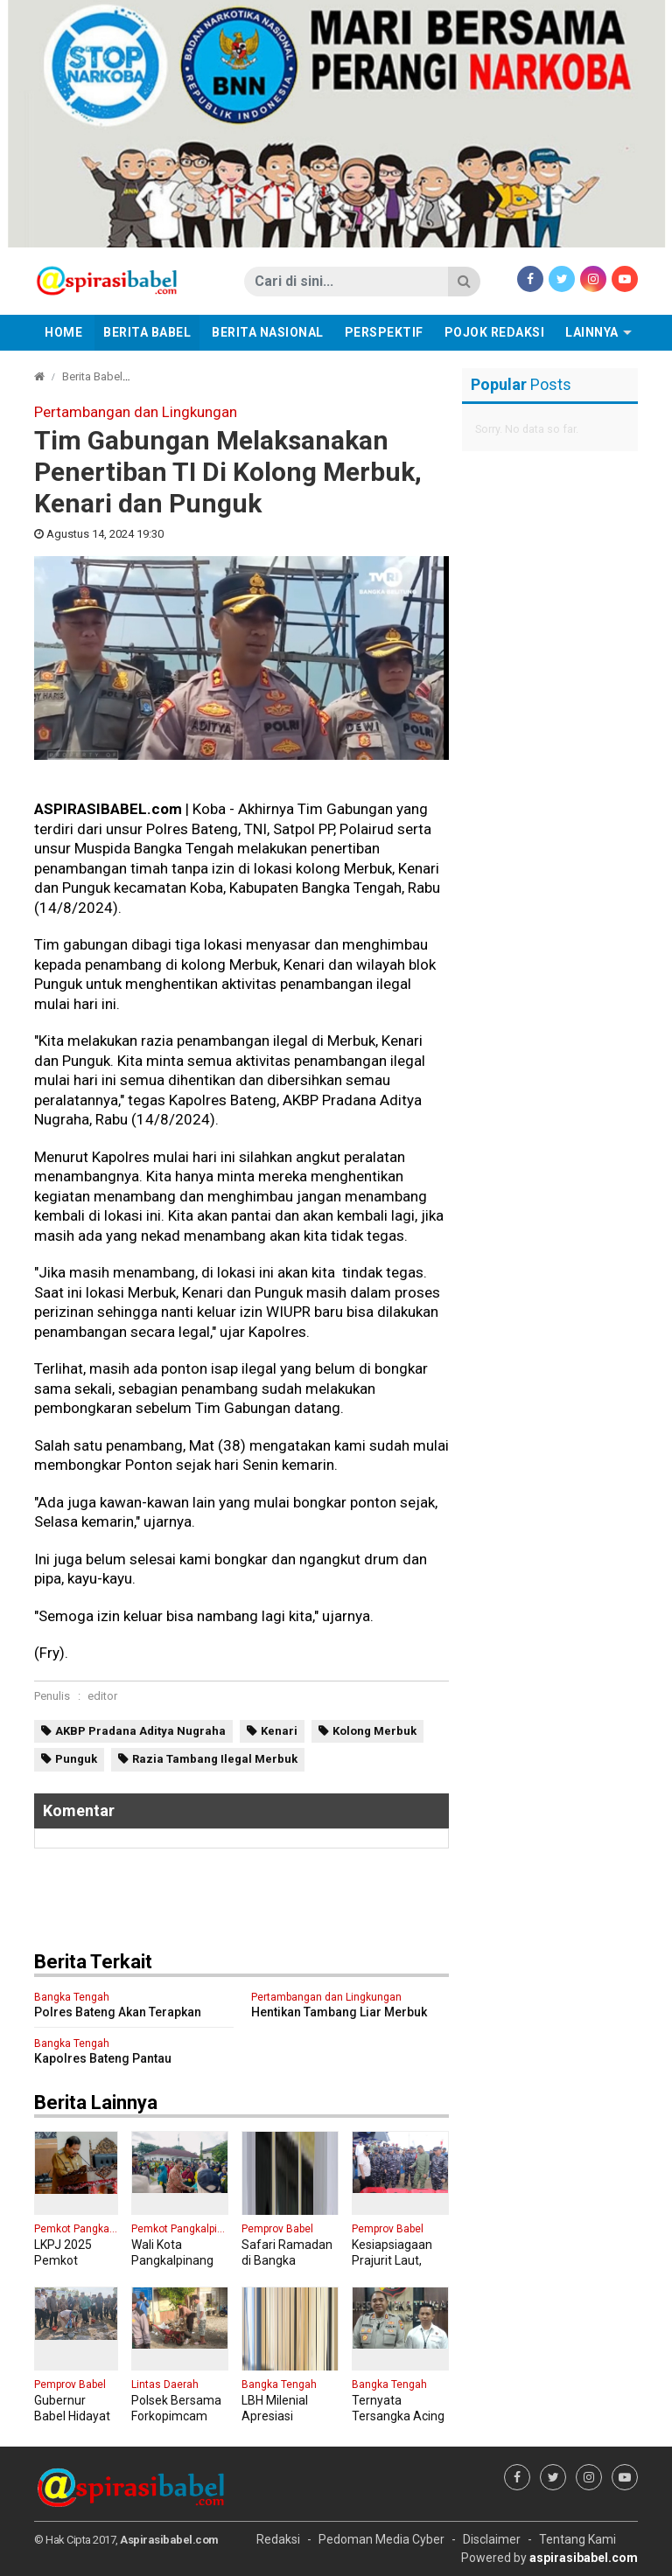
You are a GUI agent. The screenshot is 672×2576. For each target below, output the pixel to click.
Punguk (76, 1758)
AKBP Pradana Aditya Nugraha (140, 1730)
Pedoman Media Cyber (381, 2539)
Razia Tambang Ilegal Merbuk (215, 1758)
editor (102, 1695)
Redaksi (278, 2539)
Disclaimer (492, 2539)
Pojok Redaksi (494, 332)
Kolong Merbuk (374, 1730)
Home (63, 332)
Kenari (279, 1730)
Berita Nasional (268, 332)
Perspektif (384, 332)
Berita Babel (147, 332)
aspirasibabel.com (583, 2558)
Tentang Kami (577, 2539)
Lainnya (592, 332)
